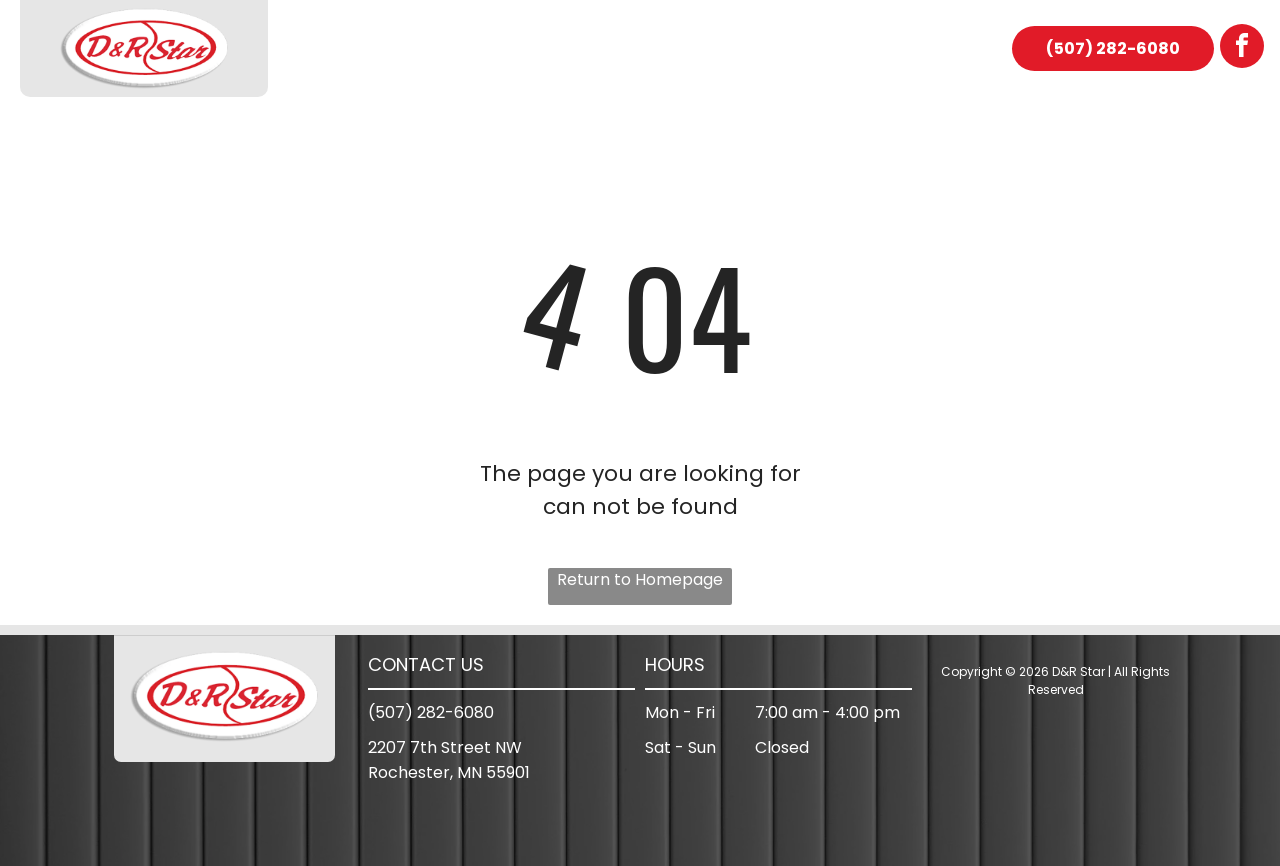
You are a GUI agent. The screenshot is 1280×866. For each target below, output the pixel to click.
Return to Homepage (640, 579)
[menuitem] (349, 49)
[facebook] (1242, 48)
